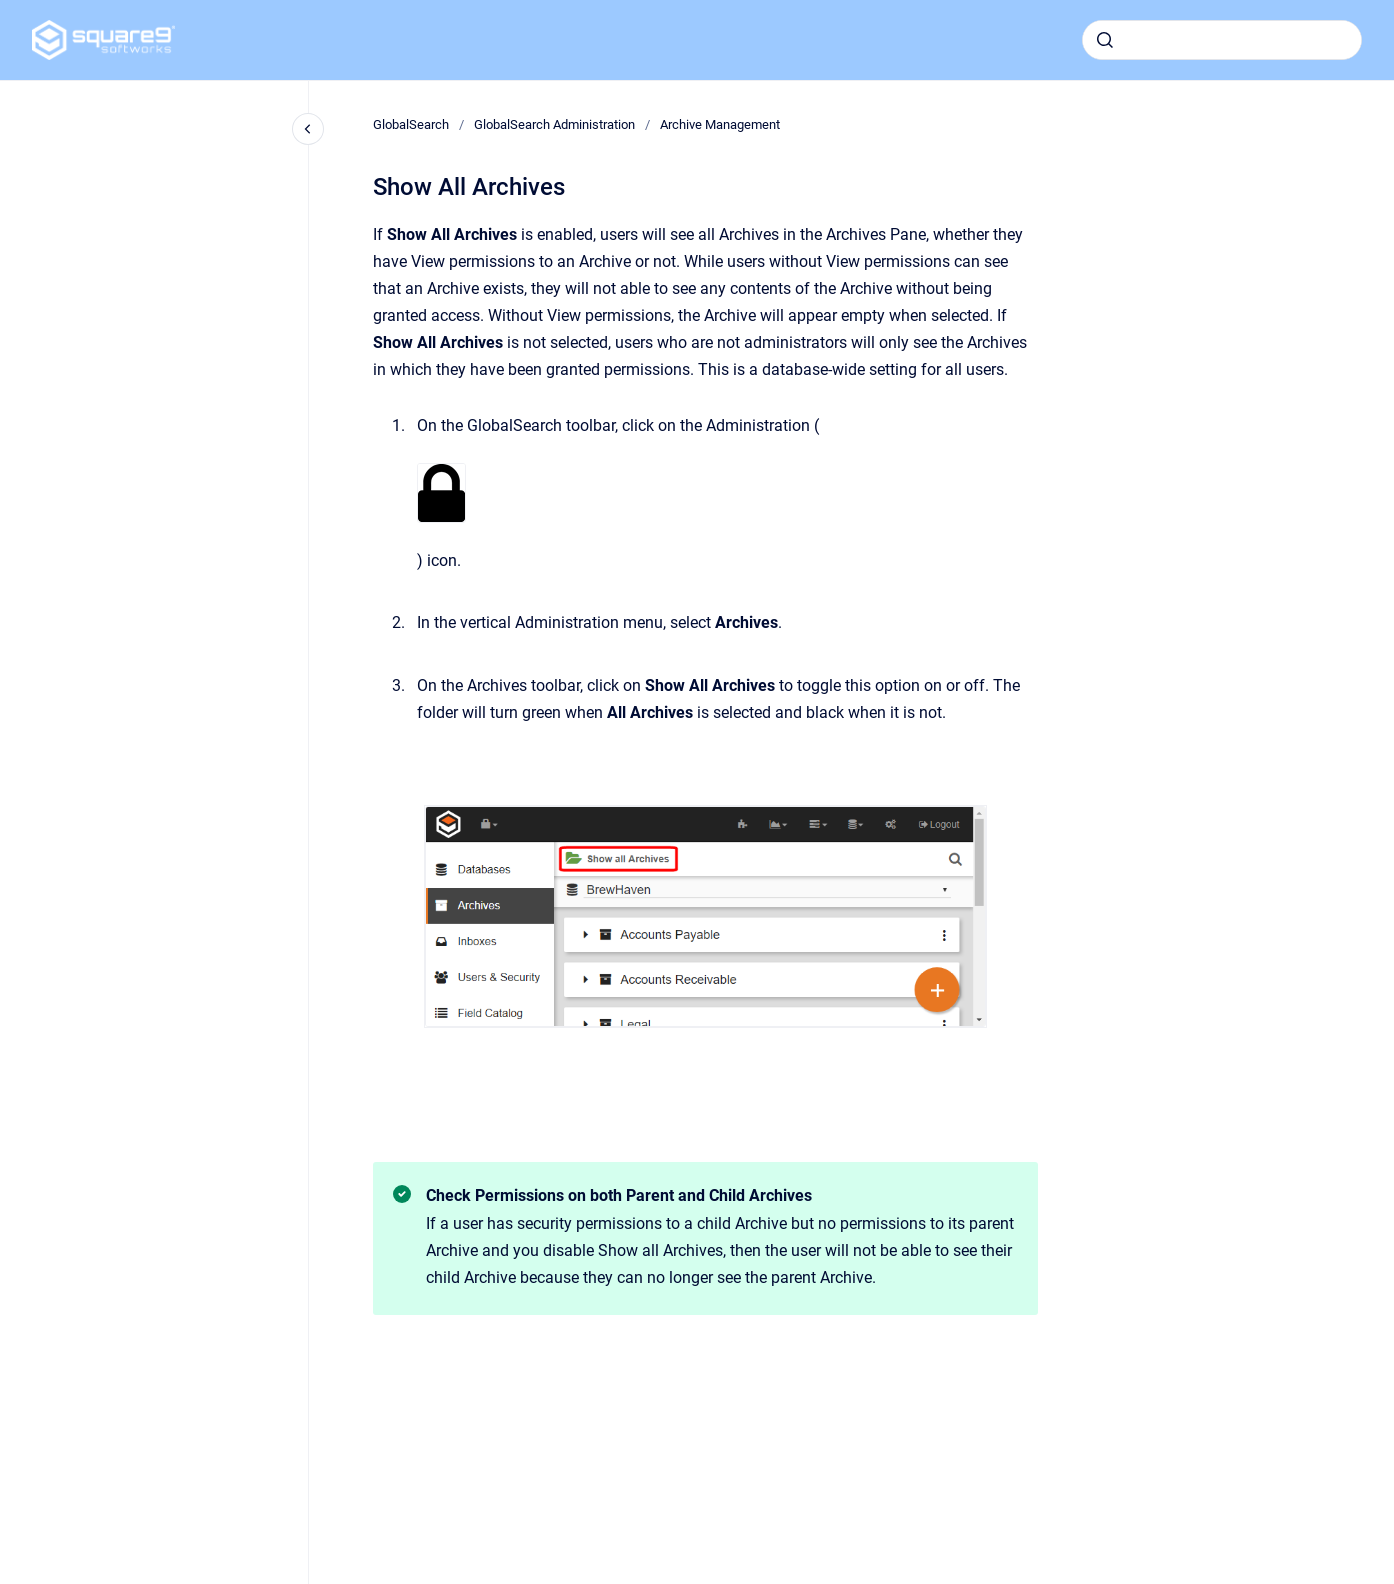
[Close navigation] (308, 129)
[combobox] (1222, 40)
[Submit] (1105, 40)
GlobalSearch (411, 124)
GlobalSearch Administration (554, 124)
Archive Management (720, 124)
